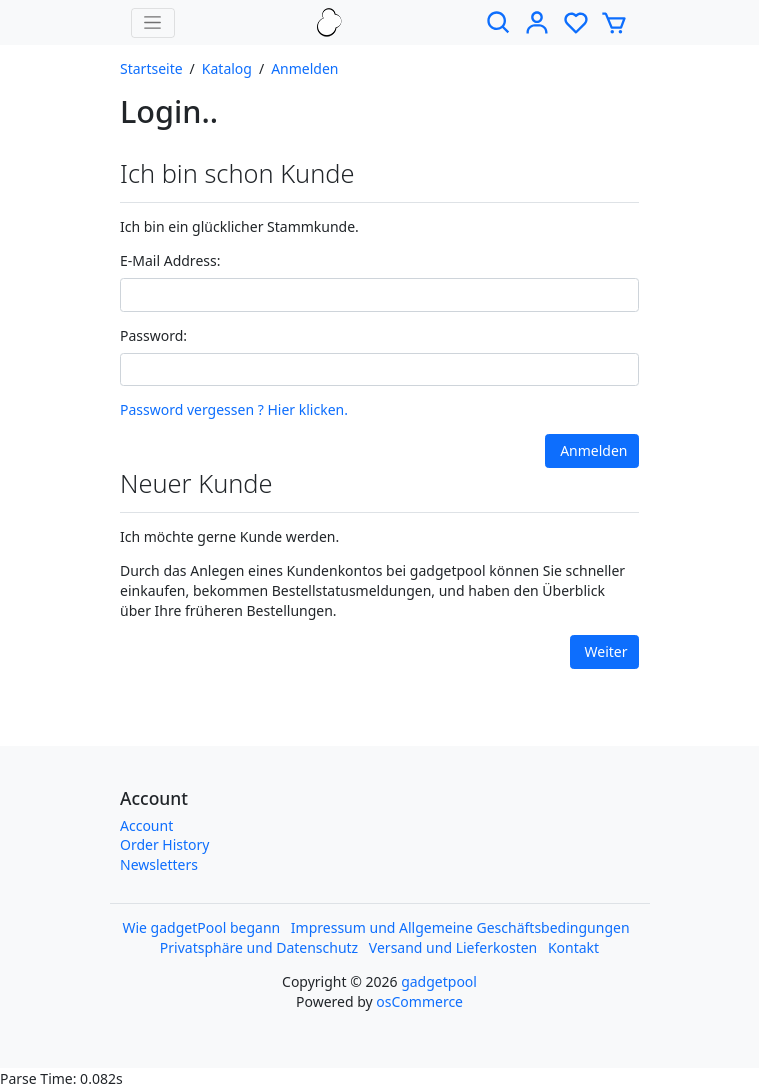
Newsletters (159, 864)
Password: (153, 335)
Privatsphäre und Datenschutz (259, 947)
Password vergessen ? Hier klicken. (234, 409)
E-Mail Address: (170, 260)
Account (146, 825)
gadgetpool (439, 981)
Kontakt (573, 947)
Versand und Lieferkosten (453, 947)
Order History (165, 844)
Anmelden (304, 68)
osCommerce (419, 1001)
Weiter (606, 651)
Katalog (227, 68)
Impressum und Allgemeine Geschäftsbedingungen (460, 927)
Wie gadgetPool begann (201, 927)
